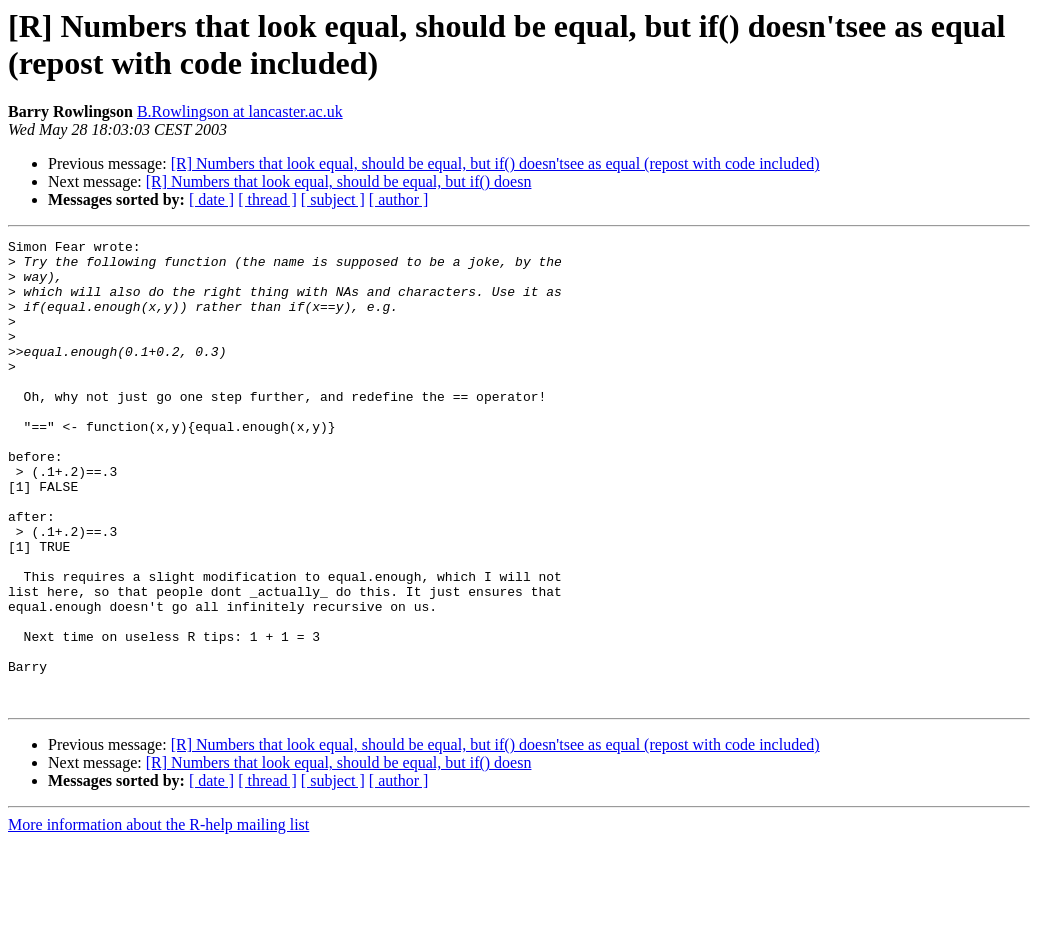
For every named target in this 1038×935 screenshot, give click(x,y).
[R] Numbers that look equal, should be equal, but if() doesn (339, 181)
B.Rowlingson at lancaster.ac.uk (240, 111)
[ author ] (399, 199)
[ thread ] (267, 199)
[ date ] (211, 199)
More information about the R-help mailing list (158, 917)
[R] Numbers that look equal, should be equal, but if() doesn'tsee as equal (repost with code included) (495, 163)
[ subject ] (333, 199)
